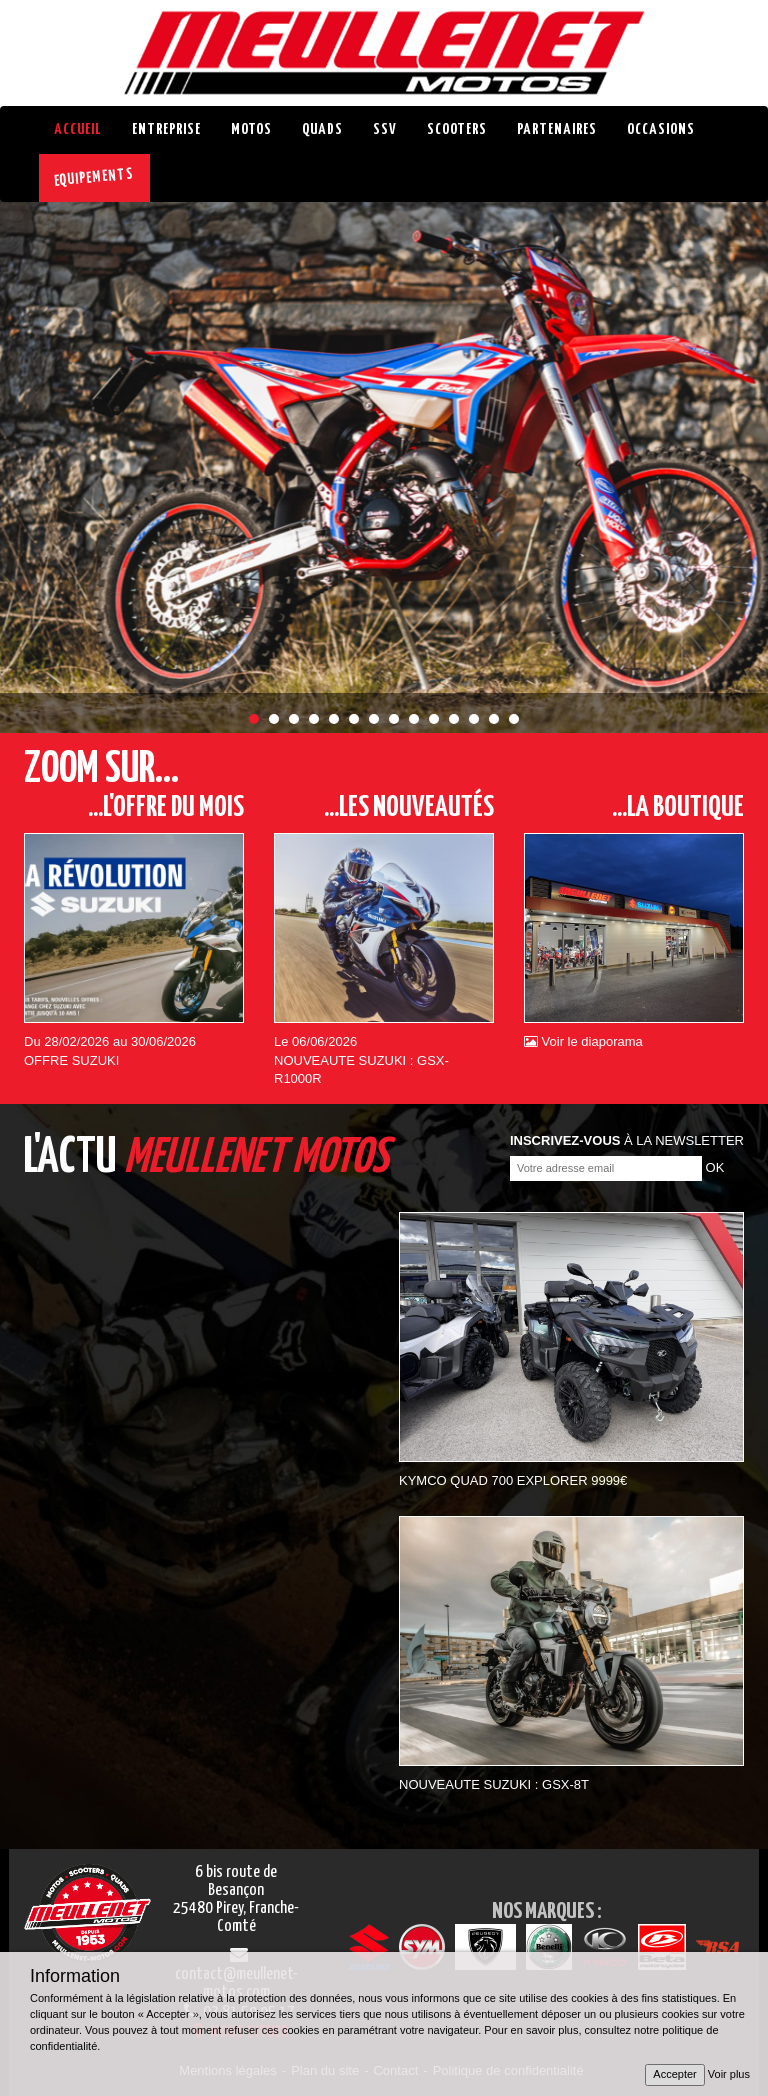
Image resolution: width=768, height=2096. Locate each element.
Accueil (78, 129)
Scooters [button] (457, 129)
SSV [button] (385, 129)
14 (514, 719)
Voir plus (729, 2074)
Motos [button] (251, 129)
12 (474, 719)
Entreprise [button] (166, 129)
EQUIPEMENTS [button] (94, 178)
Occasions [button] (661, 129)
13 (494, 719)
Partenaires (557, 129)
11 (454, 719)
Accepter (674, 2074)
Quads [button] (322, 129)
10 (434, 719)
